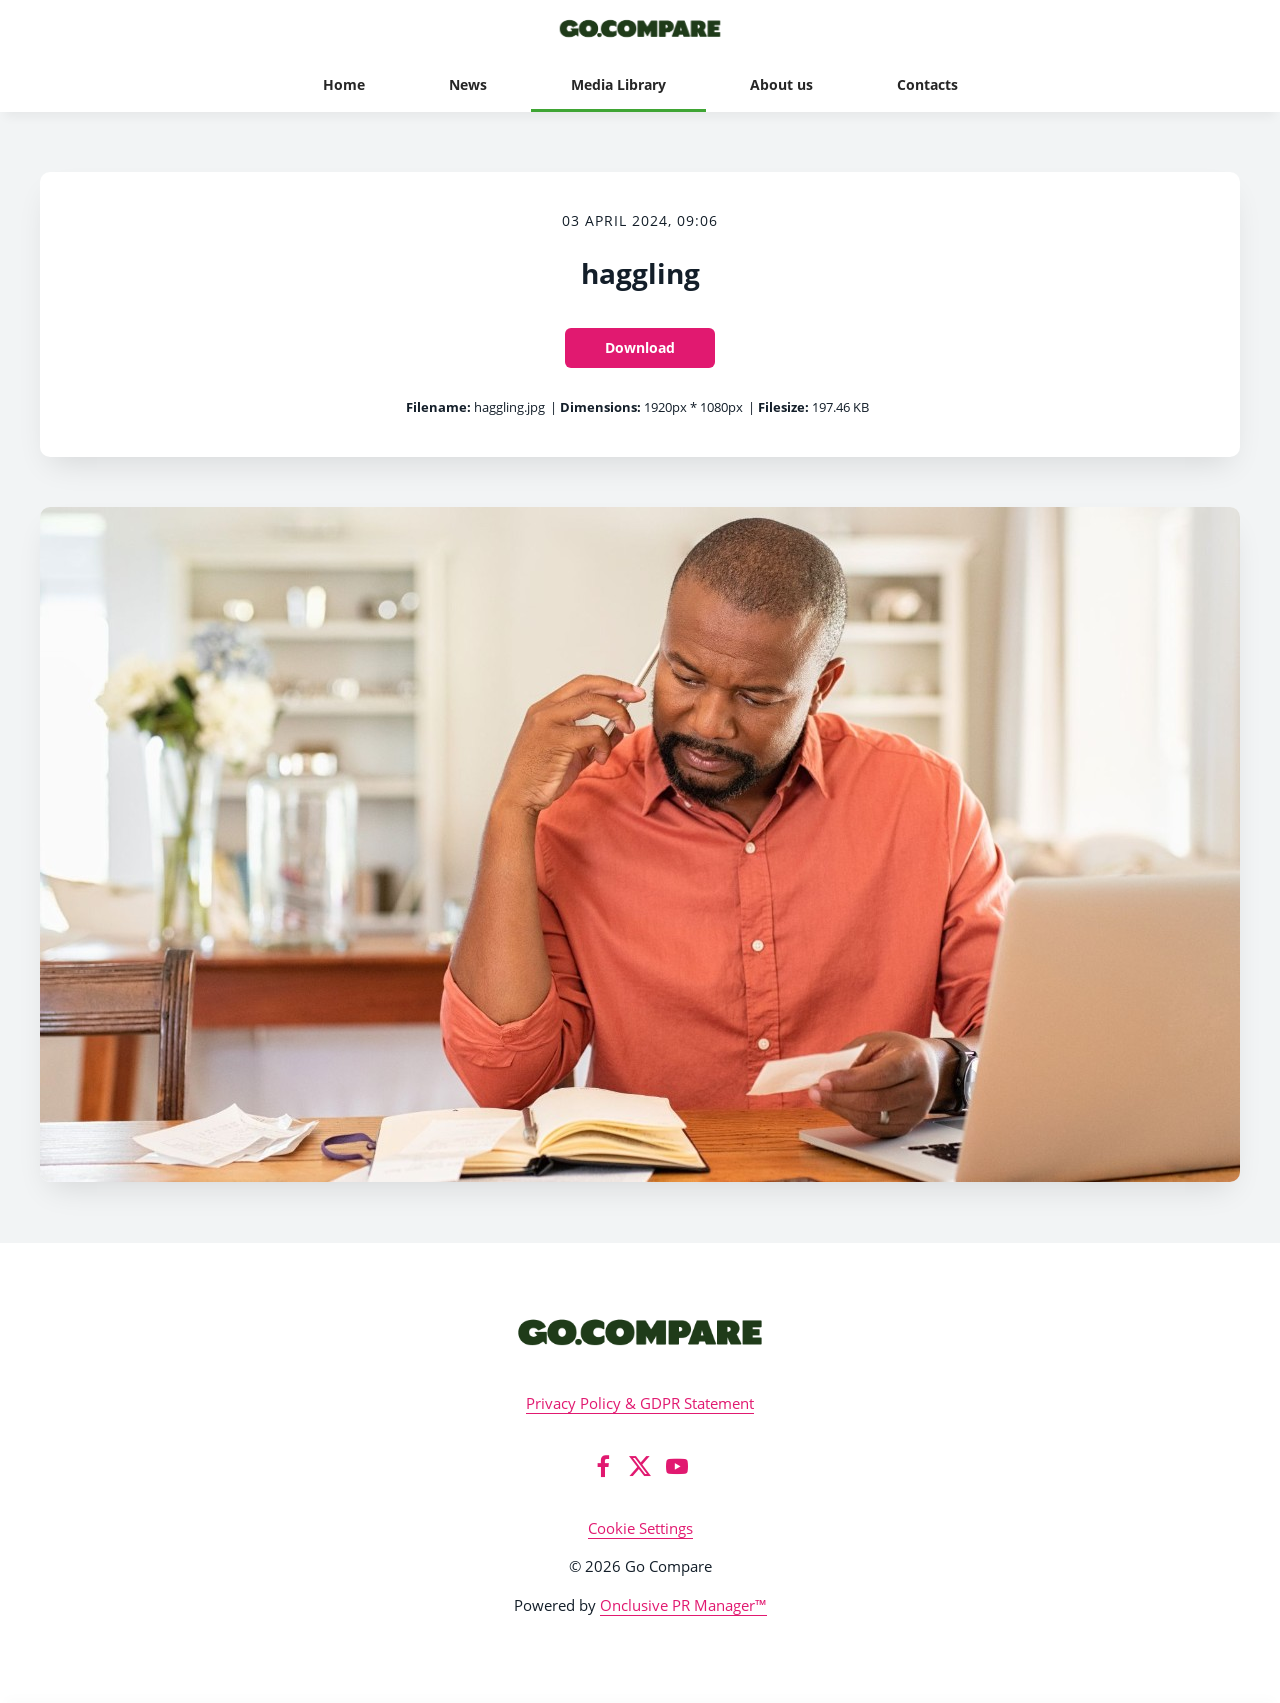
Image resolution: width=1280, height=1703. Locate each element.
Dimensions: (600, 407)
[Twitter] (640, 1466)
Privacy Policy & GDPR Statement (640, 1403)
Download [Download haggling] (640, 347)
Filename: (438, 407)
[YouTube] (677, 1466)
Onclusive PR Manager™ (683, 1605)
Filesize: (783, 407)
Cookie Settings (640, 1528)
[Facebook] (603, 1466)
